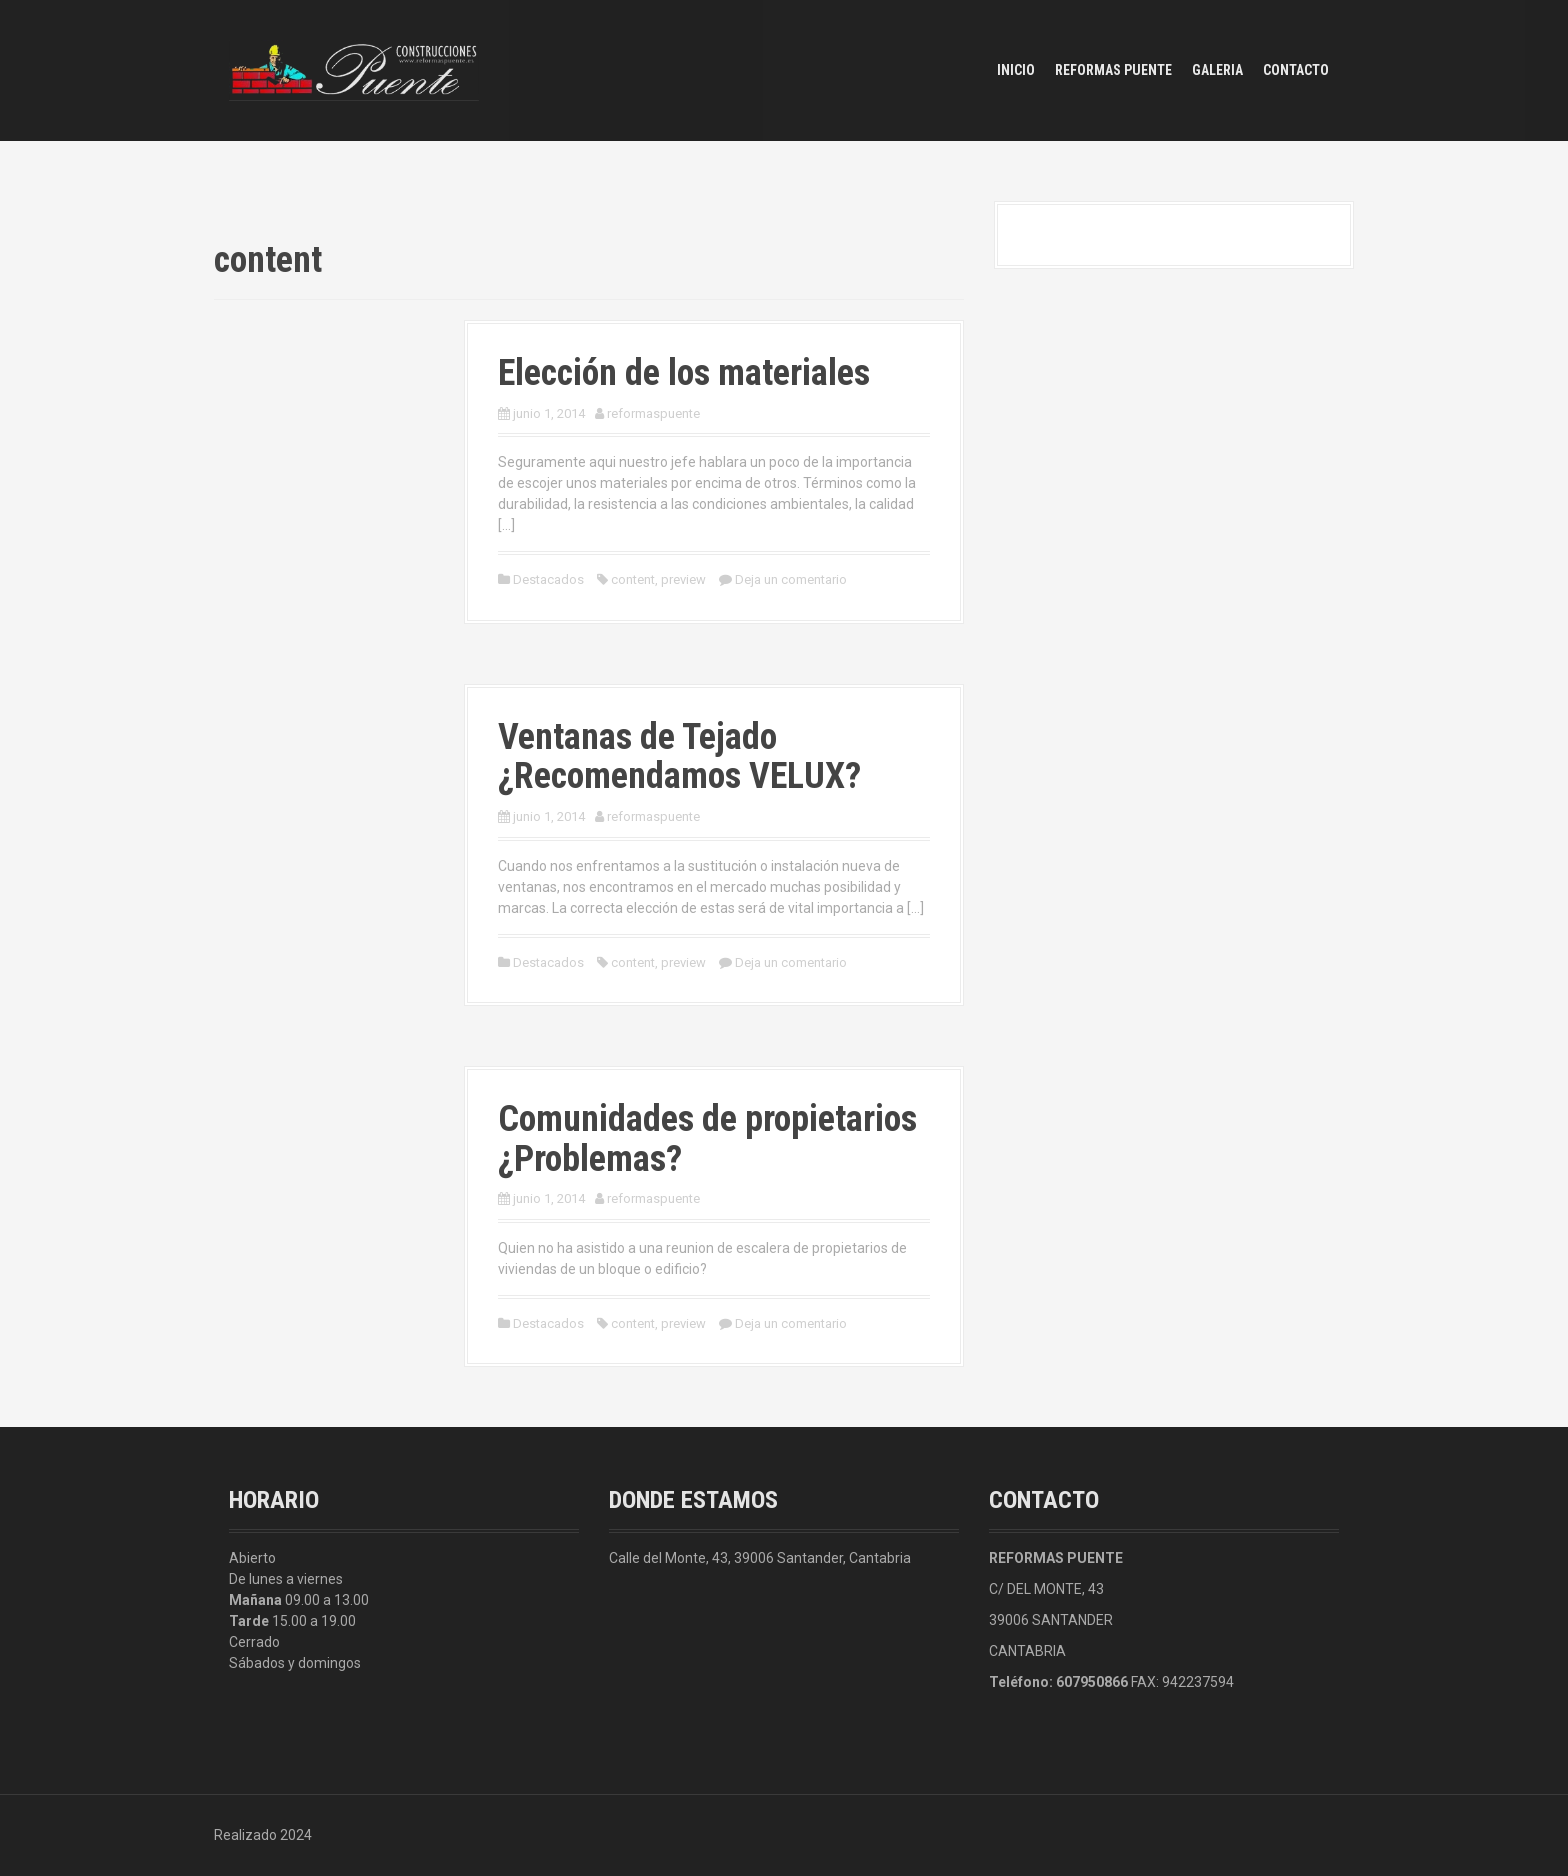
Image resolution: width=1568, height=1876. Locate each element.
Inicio (1016, 70)
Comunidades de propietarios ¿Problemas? (707, 1139)
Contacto (1296, 70)
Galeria (1217, 70)
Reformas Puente (1113, 70)
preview (683, 579)
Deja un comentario (791, 579)
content (633, 579)
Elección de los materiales (684, 373)
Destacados (548, 579)
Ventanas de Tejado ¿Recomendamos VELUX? (679, 757)
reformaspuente (653, 413)
